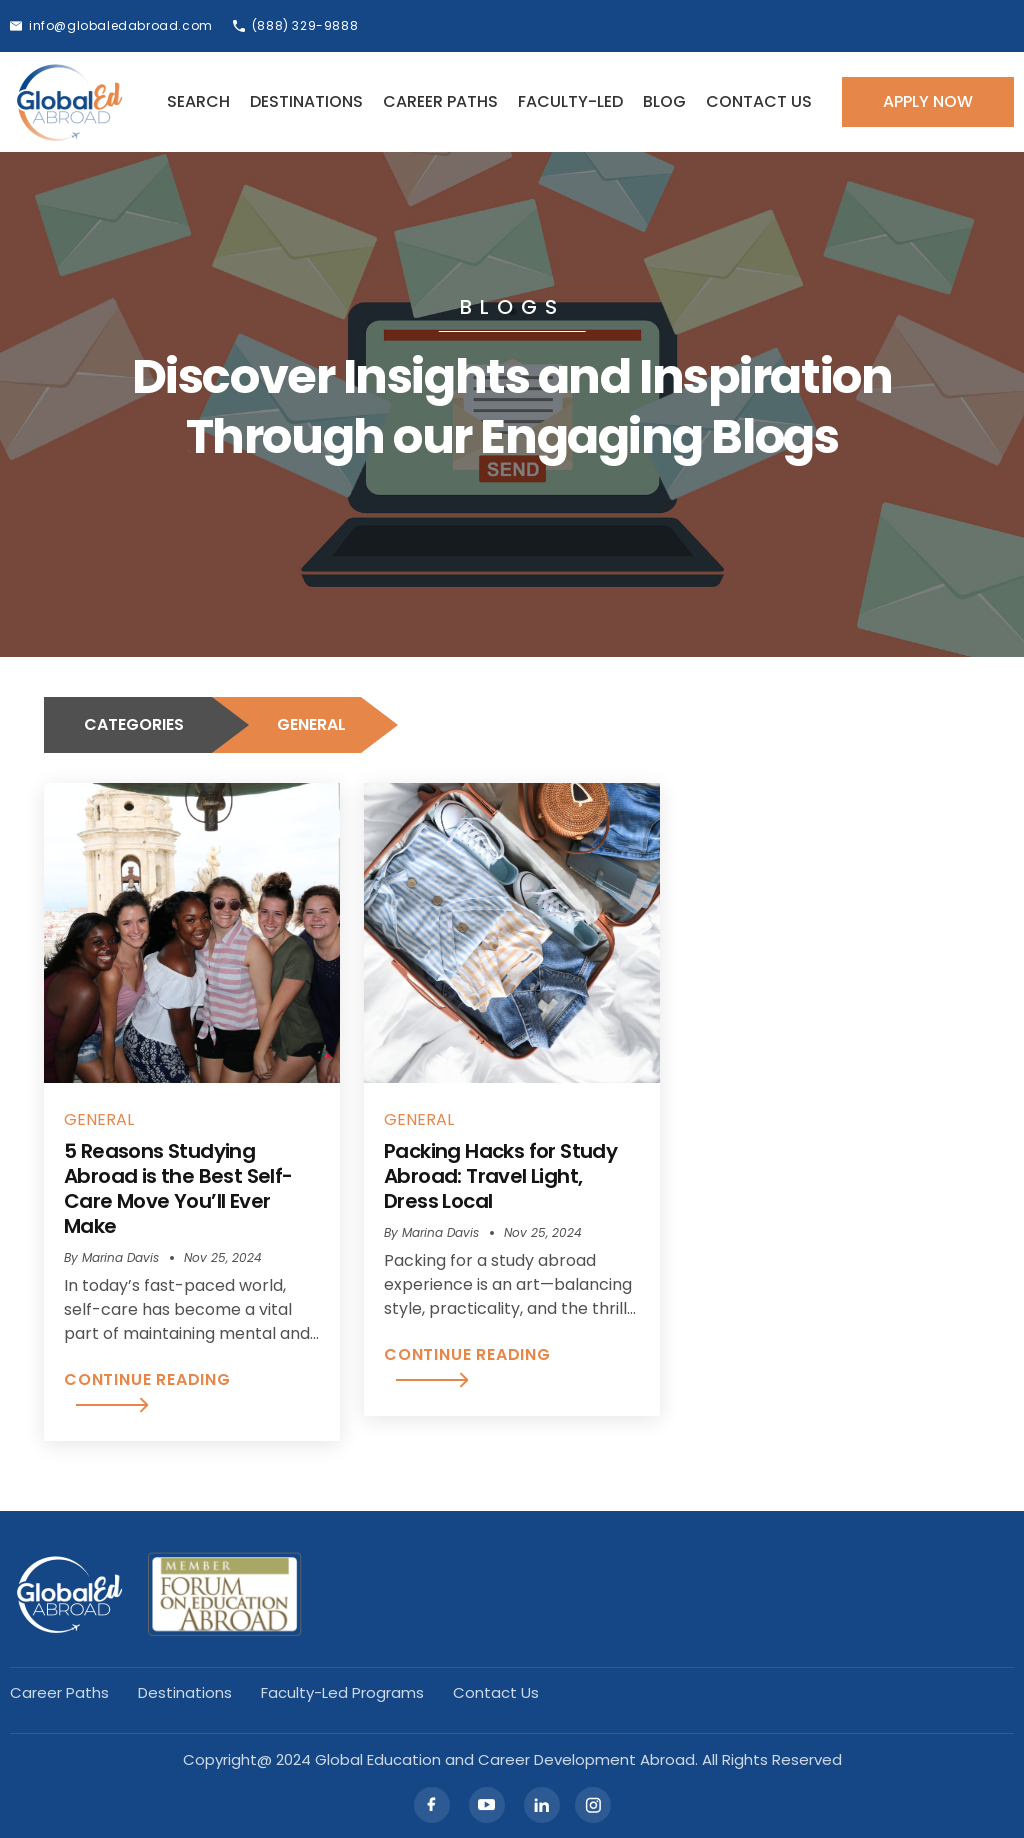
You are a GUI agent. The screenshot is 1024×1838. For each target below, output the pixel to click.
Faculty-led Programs (342, 1693)
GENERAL (99, 1119)
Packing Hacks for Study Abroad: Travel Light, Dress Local (500, 1176)
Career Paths (440, 101)
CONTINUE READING (147, 1390)
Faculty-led (570, 101)
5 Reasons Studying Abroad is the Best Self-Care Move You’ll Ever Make (178, 1188)
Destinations (306, 101)
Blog (664, 101)
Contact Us (759, 101)
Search (198, 101)
